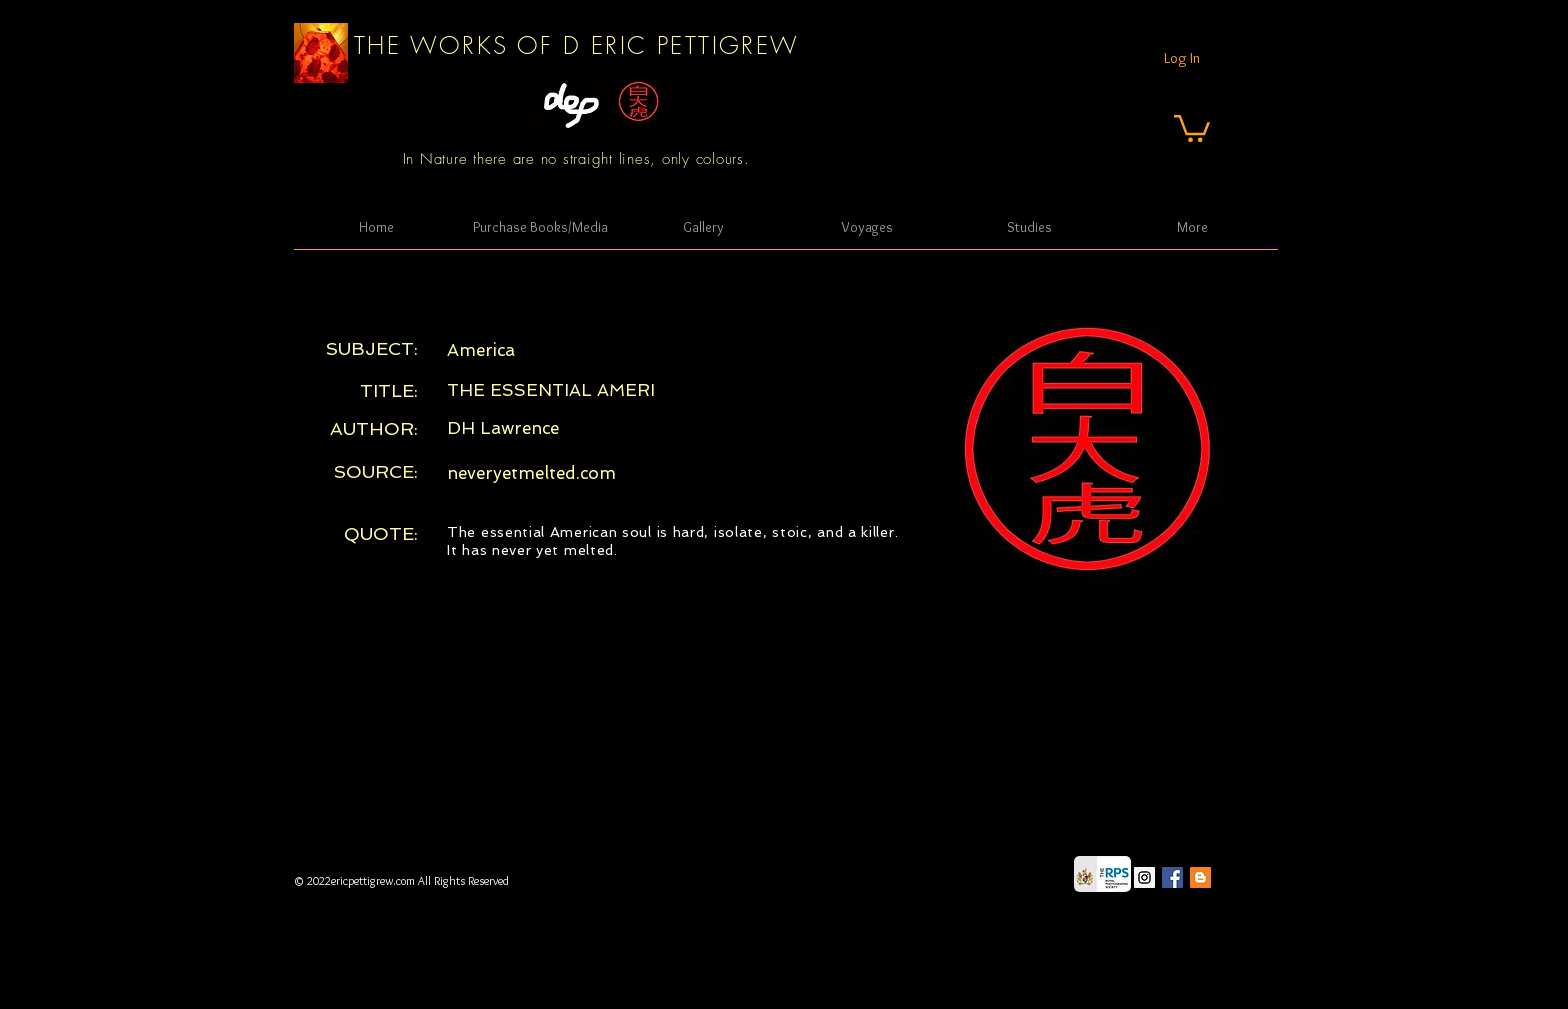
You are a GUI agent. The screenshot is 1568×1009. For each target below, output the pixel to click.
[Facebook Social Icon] (1172, 877)
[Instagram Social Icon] (1144, 877)
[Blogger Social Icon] (1200, 877)
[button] (1192, 127)
